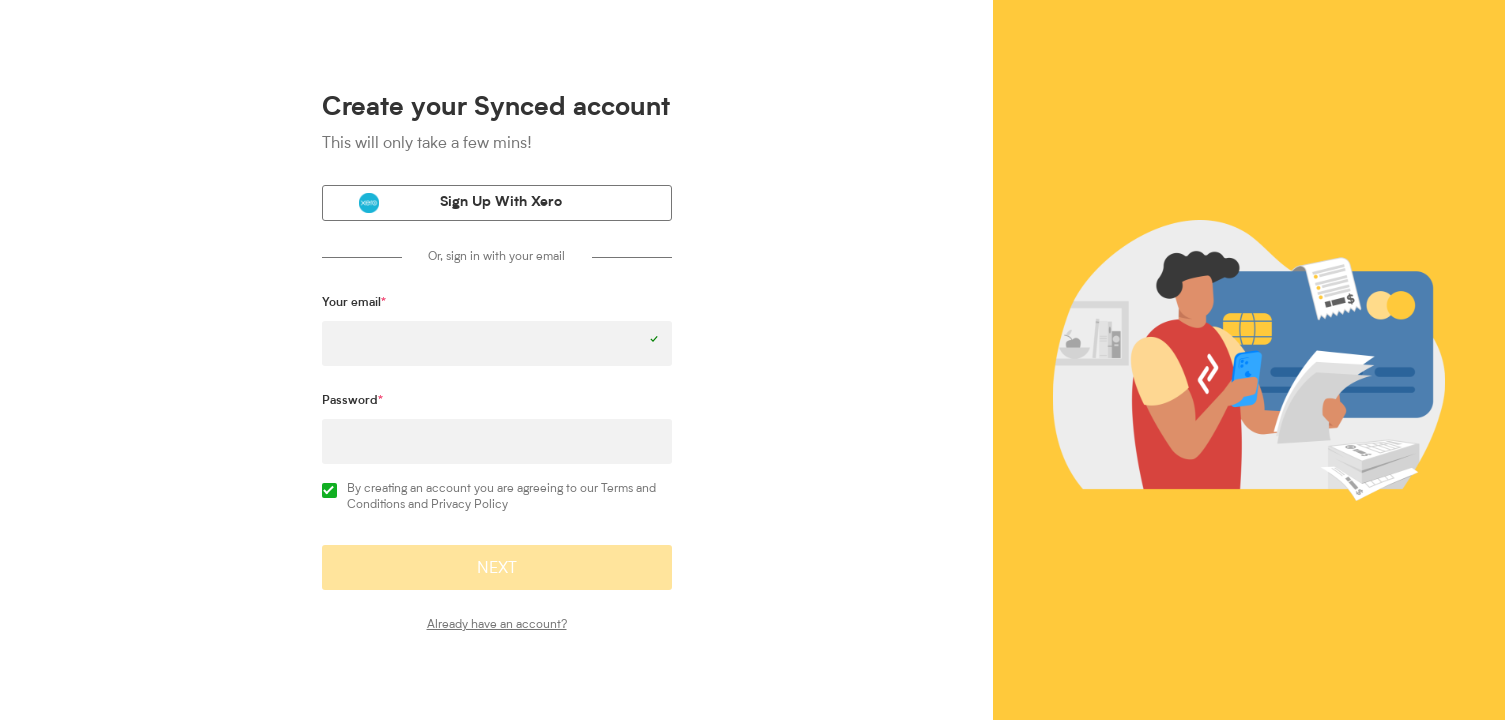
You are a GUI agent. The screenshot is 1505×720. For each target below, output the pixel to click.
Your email (354, 303)
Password (352, 401)
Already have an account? (497, 625)
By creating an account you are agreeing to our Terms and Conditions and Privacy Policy (489, 497)
